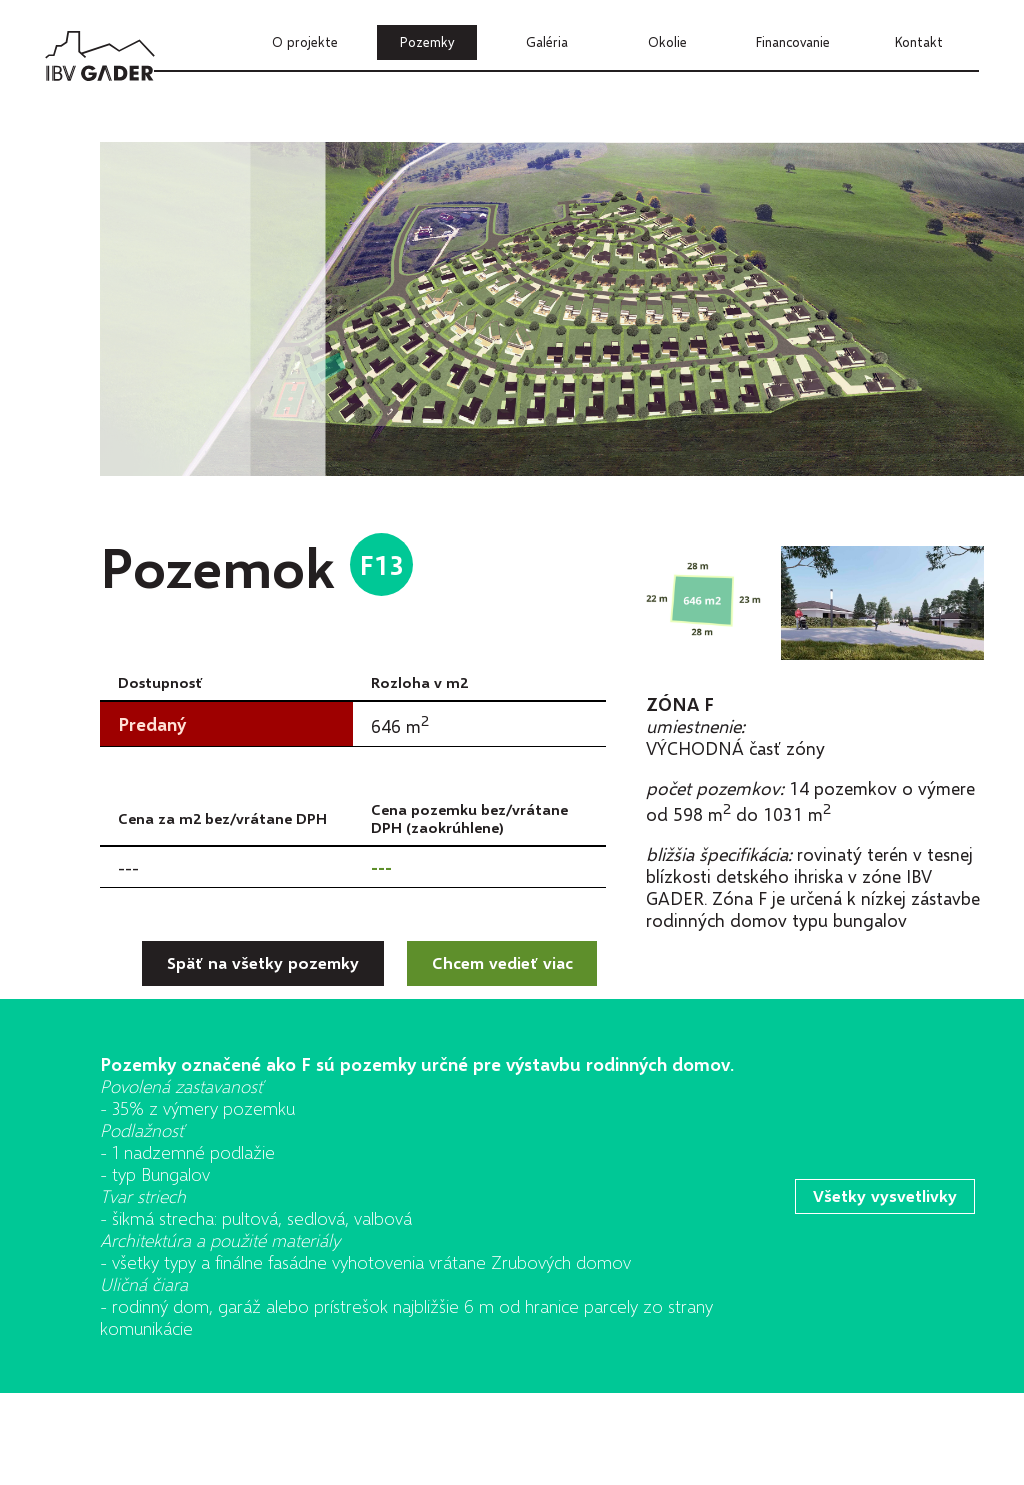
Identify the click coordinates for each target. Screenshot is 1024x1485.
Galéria (547, 42)
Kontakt (919, 42)
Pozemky (427, 42)
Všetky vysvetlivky (885, 1195)
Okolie (667, 42)
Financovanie (793, 42)
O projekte (305, 42)
